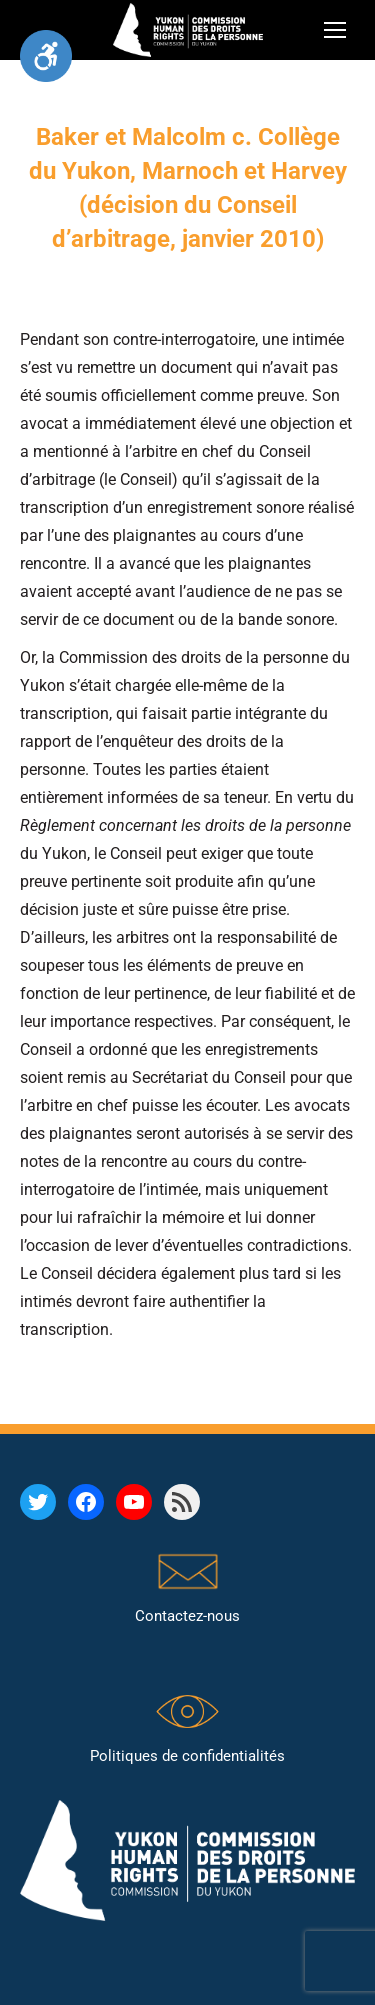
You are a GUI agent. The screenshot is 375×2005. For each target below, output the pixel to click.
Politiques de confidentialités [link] (187, 1756)
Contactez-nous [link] (187, 1616)
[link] (46, 56)
